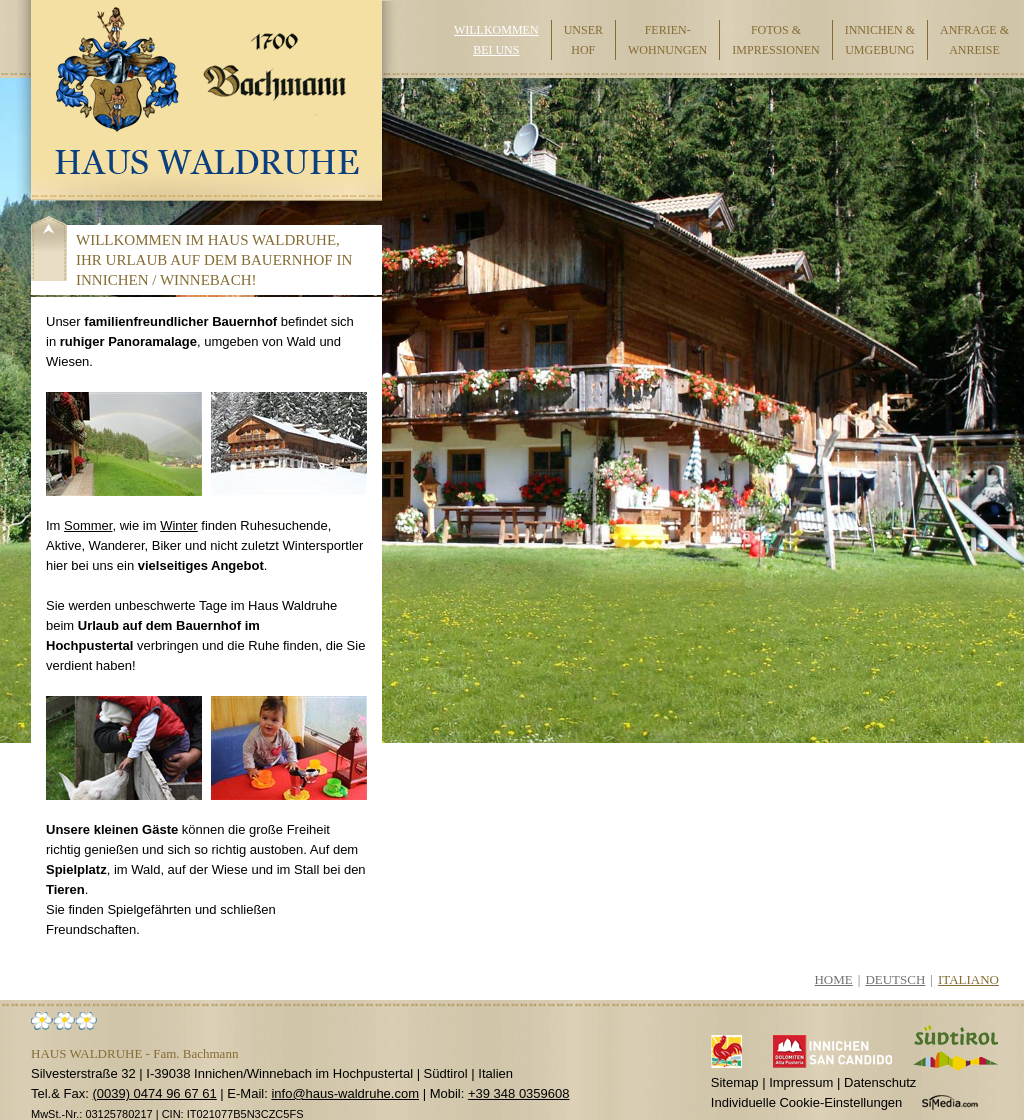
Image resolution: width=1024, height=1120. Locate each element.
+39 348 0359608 (519, 1093)
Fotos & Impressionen (775, 40)
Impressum (801, 1082)
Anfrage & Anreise (974, 40)
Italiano (968, 979)
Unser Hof (583, 40)
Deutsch (895, 979)
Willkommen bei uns (496, 40)
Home (833, 979)
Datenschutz (880, 1082)
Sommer (88, 525)
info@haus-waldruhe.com (345, 1093)
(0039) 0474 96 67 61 (154, 1093)
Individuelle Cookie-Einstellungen (807, 1102)
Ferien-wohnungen (667, 40)
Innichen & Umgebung (880, 40)
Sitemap (735, 1082)
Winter (179, 525)
